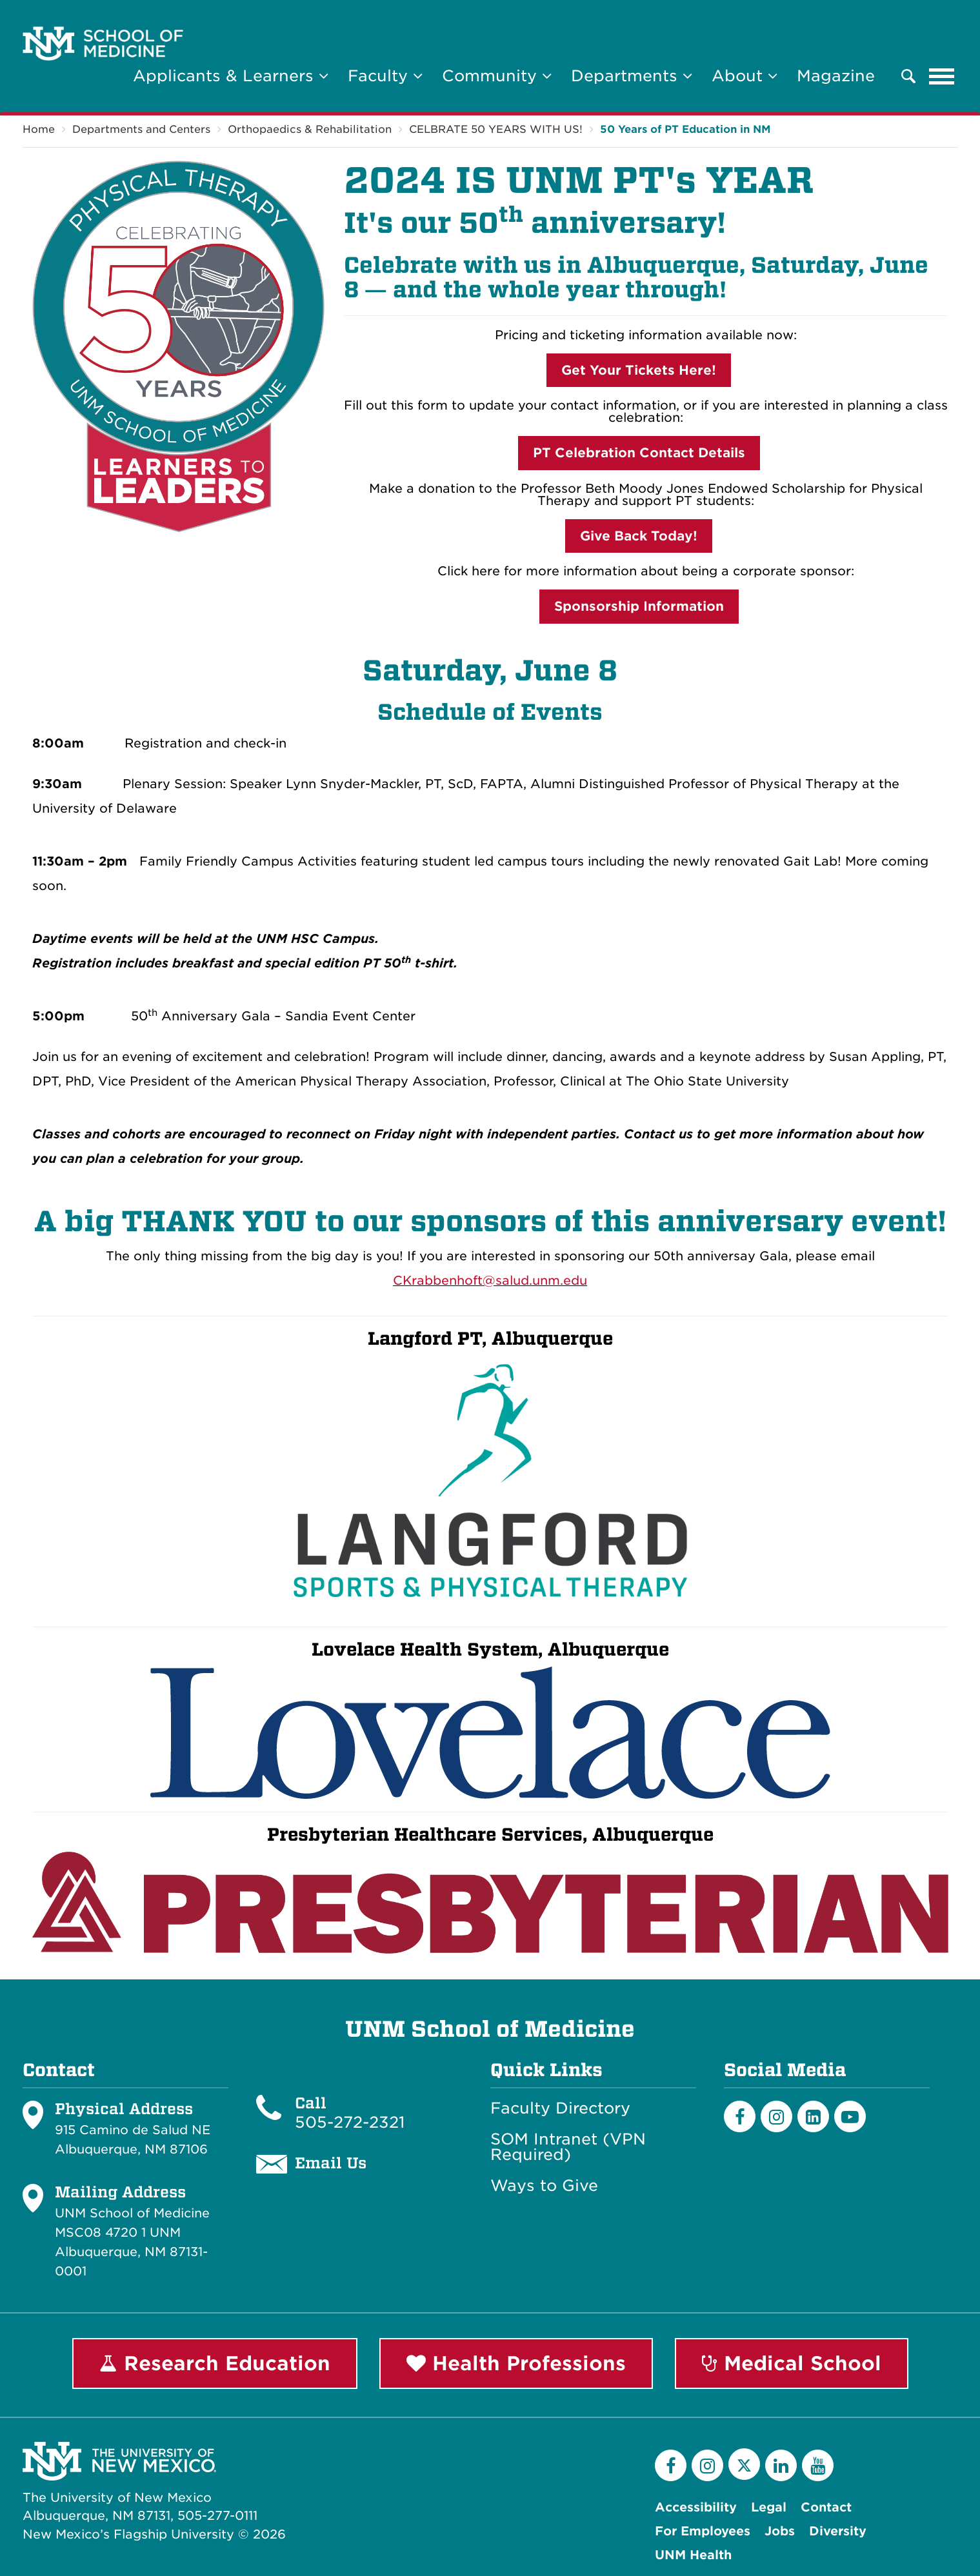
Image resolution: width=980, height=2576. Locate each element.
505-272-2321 (350, 2122)
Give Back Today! (638, 536)
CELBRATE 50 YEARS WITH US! (496, 129)
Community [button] (497, 75)
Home (39, 129)
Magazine (836, 75)
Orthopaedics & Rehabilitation (310, 129)
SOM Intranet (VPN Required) (568, 2147)
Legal (768, 2507)
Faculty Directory (560, 2108)
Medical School (791, 2363)
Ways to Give (544, 2186)
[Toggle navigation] (942, 76)
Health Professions (516, 2363)
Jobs (780, 2531)
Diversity (837, 2531)
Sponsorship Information (639, 606)
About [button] (744, 75)
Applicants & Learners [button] (230, 75)
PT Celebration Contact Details (639, 453)
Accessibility (696, 2507)
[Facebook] (739, 2116)
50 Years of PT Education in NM (685, 129)
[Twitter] (744, 2464)
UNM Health (693, 2555)
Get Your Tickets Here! (638, 370)
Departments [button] (631, 75)
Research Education (214, 2363)
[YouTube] (818, 2465)
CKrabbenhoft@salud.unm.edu (490, 1280)
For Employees (702, 2531)
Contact (826, 2507)
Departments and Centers (141, 129)
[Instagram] (776, 2116)
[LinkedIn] (813, 2116)
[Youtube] (850, 2116)
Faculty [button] (385, 75)
